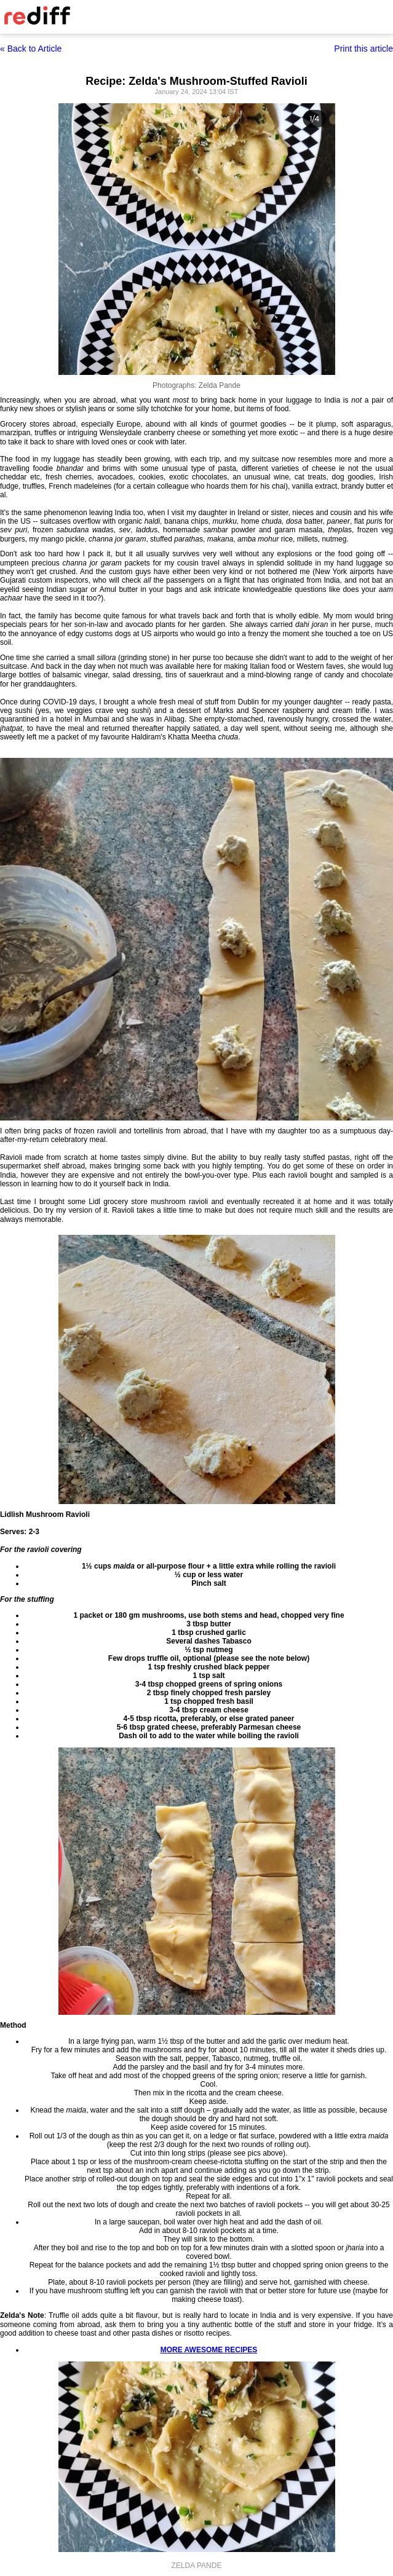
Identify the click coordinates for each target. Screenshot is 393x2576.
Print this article (363, 48)
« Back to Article (31, 48)
